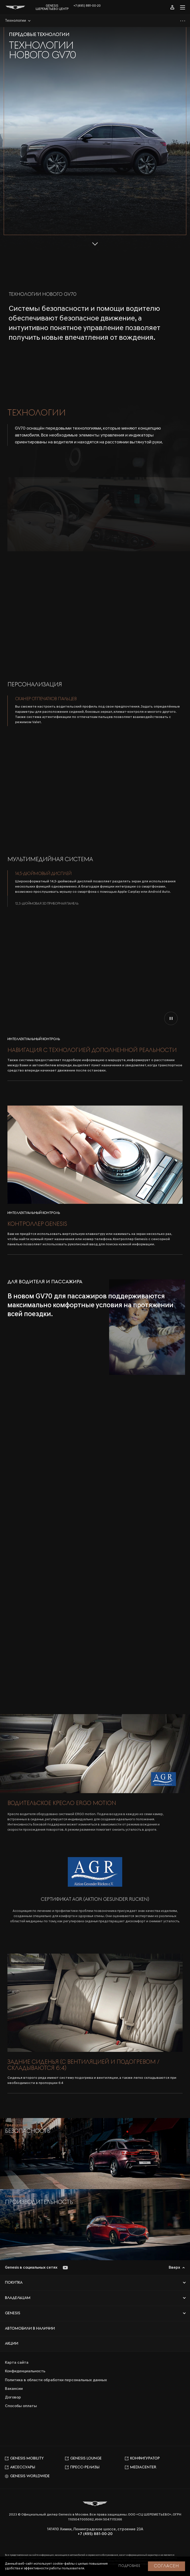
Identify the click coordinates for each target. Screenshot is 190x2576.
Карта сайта (16, 2363)
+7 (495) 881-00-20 (87, 5)
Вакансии (14, 2389)
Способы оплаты (21, 2406)
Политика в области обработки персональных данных (56, 2380)
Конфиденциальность (25, 2371)
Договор (13, 2397)
